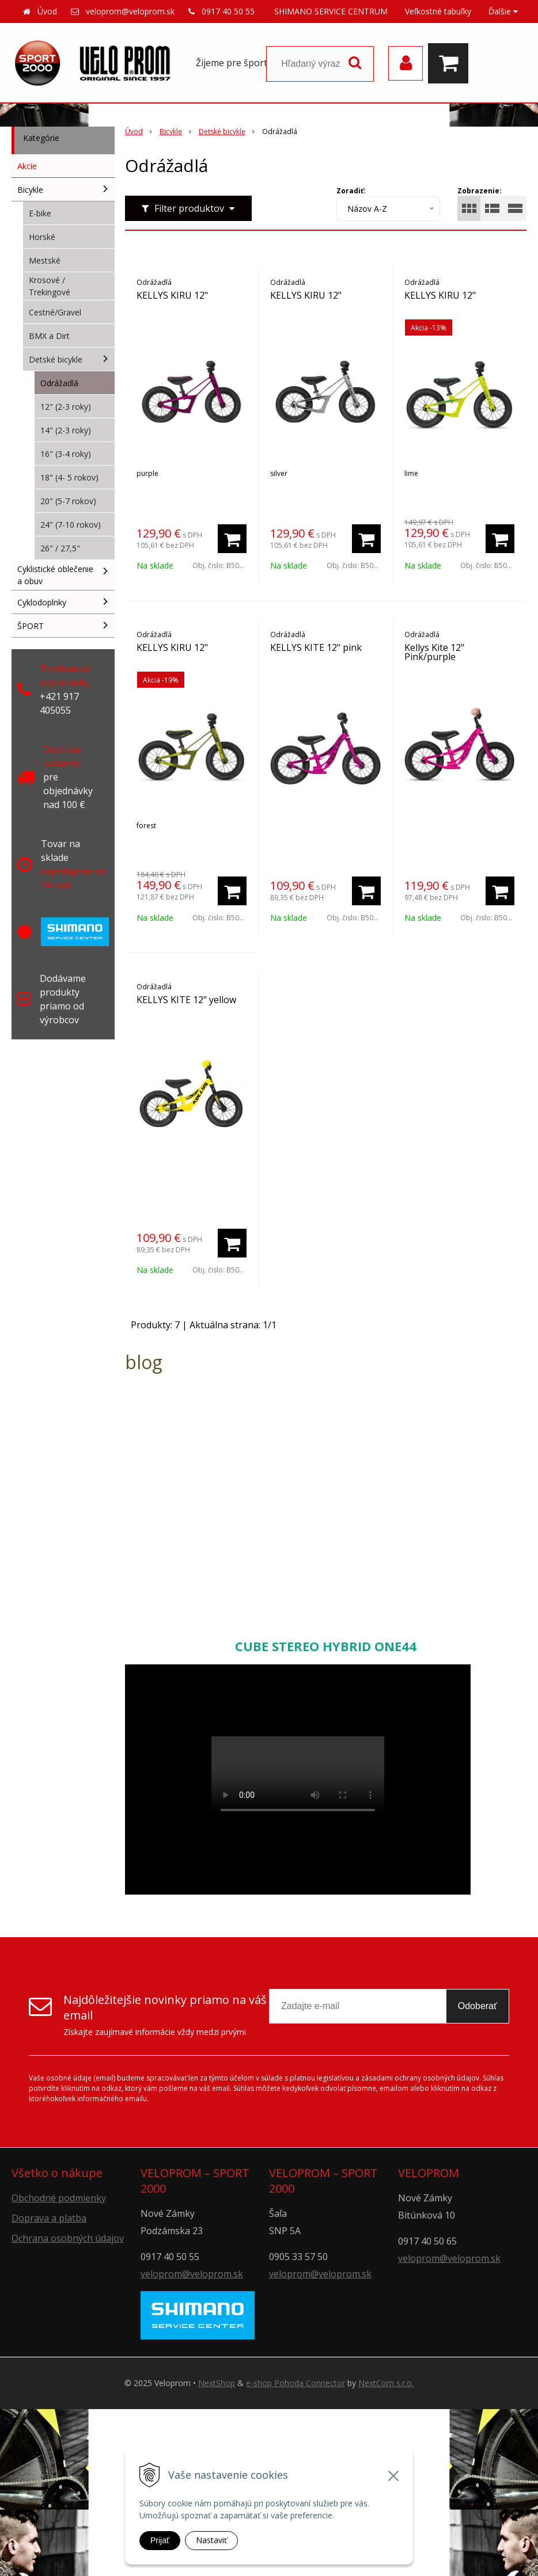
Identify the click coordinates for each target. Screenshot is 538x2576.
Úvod (47, 11)
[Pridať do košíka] (232, 538)
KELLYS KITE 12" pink (316, 647)
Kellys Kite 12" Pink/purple (434, 652)
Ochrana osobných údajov (68, 2238)
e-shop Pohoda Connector (295, 2382)
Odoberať (477, 2006)
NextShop (216, 2382)
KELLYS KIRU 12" (172, 295)
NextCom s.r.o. (386, 2382)
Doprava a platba (49, 2218)
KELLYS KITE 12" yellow (186, 999)
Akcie (27, 166)
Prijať (159, 2540)
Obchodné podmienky (59, 2198)
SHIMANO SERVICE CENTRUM (331, 11)
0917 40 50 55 (228, 11)
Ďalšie (503, 11)
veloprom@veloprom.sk (130, 11)
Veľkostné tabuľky (438, 11)
